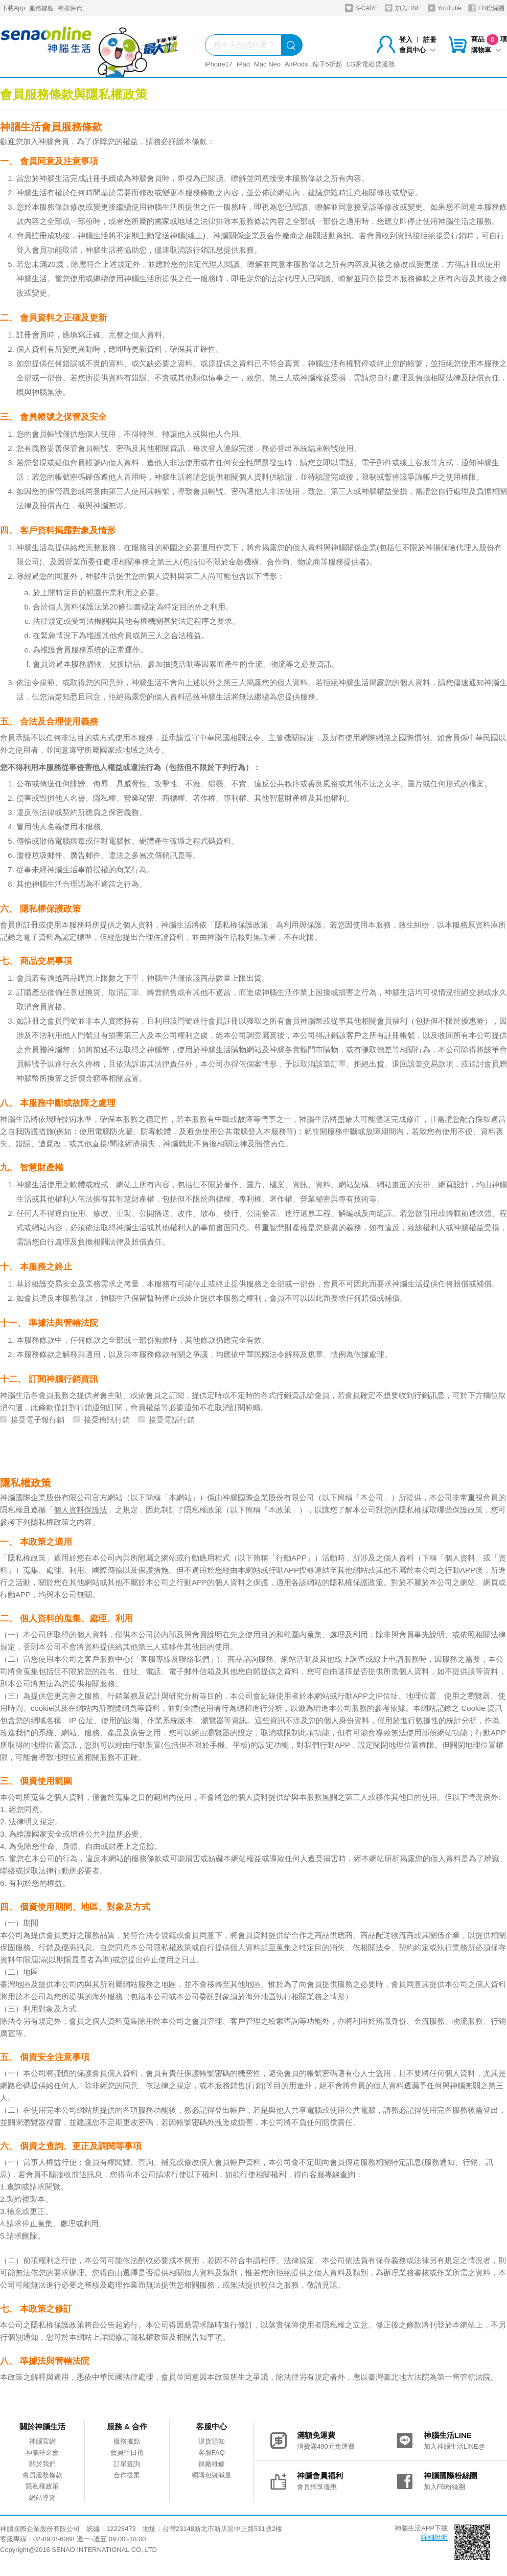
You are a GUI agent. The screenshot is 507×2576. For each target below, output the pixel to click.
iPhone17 (218, 64)
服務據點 (41, 8)
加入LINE (403, 8)
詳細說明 (434, 2537)
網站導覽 (42, 2497)
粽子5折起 (327, 64)
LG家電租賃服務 (371, 64)
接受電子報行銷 (37, 1419)
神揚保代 (70, 8)
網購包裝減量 (212, 2475)
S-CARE (361, 8)
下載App (13, 8)
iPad (243, 64)
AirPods (296, 64)
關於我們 (42, 2464)
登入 (405, 39)
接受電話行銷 (172, 1419)
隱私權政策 (42, 2486)
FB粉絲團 (486, 8)
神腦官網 (42, 2441)
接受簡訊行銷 (107, 1419)
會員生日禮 (127, 2452)
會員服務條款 (42, 2475)
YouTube (445, 8)
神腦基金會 (42, 2452)
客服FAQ (211, 2452)
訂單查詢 (126, 2464)
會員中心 (417, 50)
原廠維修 (211, 2464)
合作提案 (126, 2475)
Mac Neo (267, 64)
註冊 (429, 39)
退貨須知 (211, 2441)
